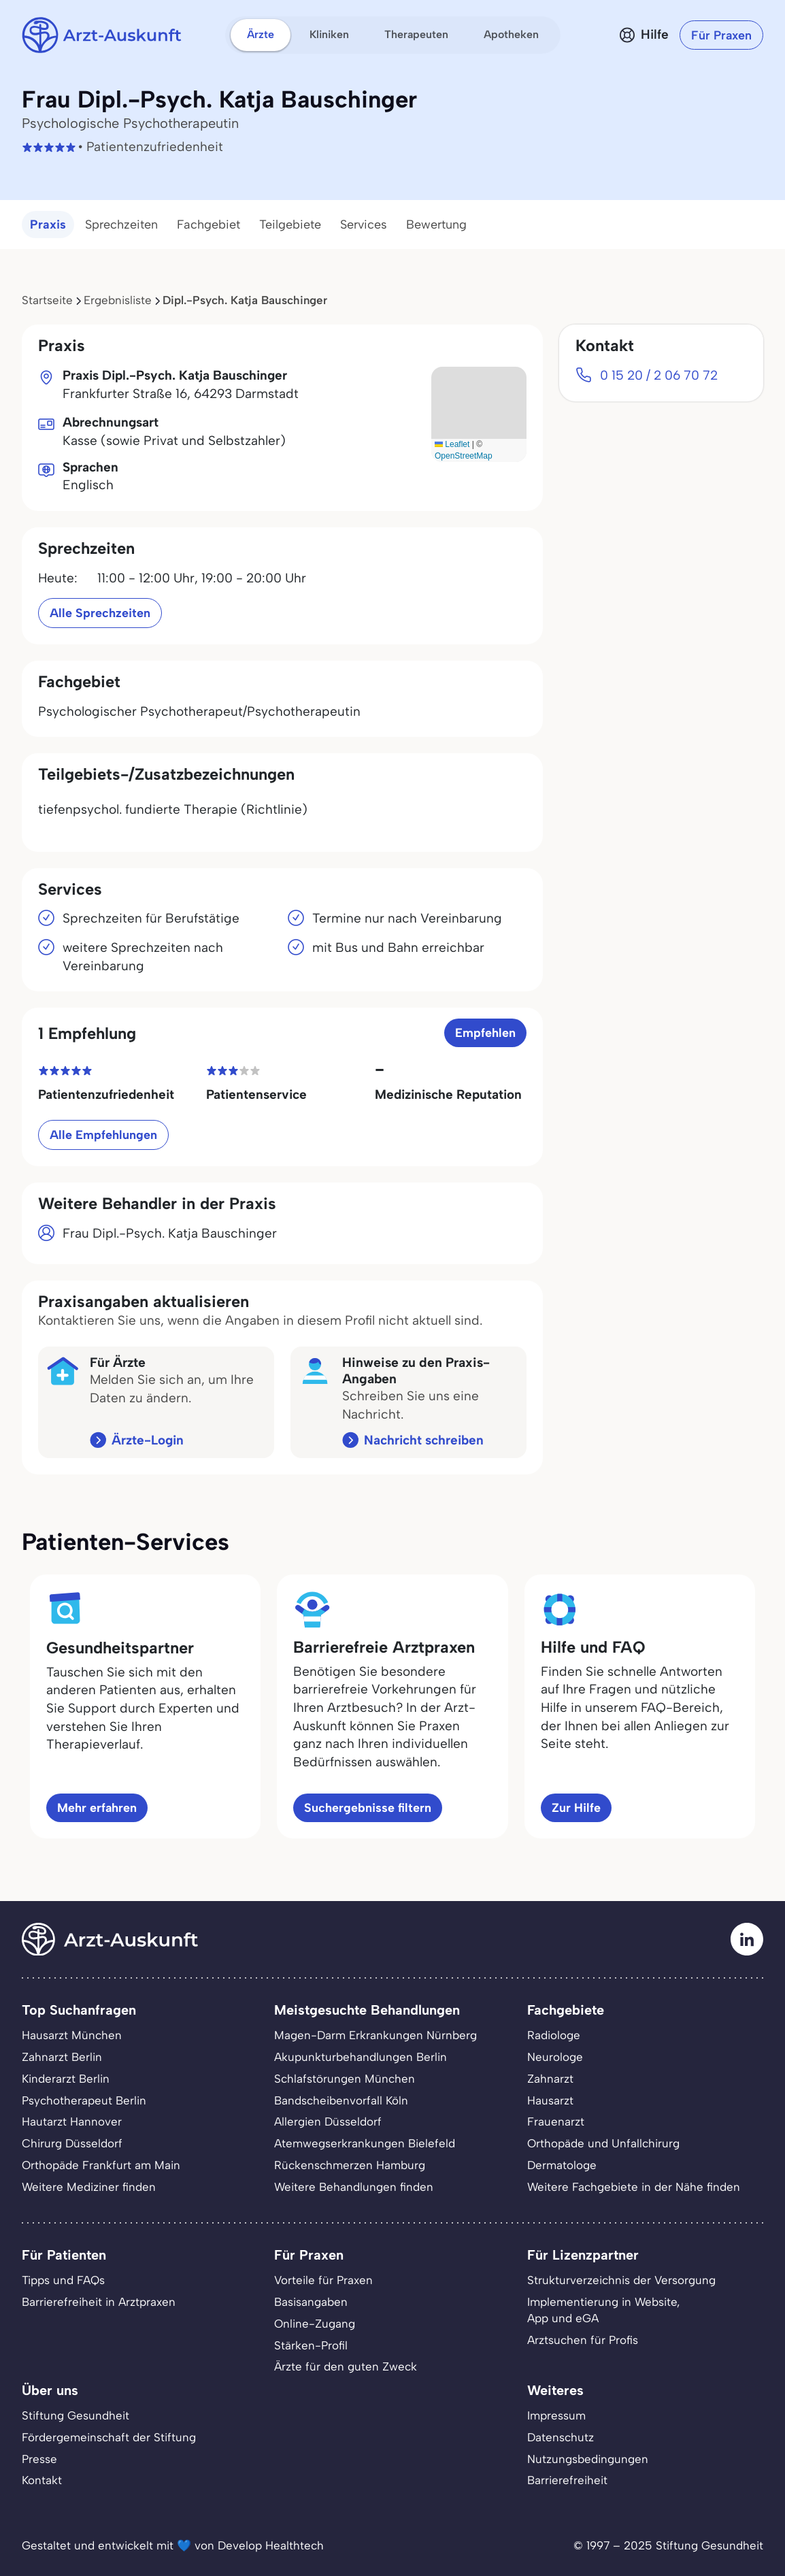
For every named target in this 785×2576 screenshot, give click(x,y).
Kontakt (42, 2480)
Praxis (48, 224)
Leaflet (452, 444)
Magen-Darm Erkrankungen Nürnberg (375, 2035)
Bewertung (436, 224)
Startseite (47, 300)
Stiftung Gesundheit (75, 2415)
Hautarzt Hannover (72, 2121)
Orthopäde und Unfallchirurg (603, 2143)
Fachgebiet (208, 224)
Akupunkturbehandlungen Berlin (360, 2057)
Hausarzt (550, 2100)
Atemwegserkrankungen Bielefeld (364, 2143)
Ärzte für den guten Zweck (345, 2366)
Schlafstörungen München (344, 2078)
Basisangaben (311, 2302)
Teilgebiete (290, 224)
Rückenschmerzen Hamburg (349, 2165)
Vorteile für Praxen (323, 2280)
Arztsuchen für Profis (582, 2340)
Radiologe (553, 2035)
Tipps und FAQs (63, 2280)
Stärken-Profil (311, 2345)
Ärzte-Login (148, 1440)
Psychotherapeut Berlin (84, 2100)
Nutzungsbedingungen (587, 2459)
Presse (39, 2459)
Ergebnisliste (118, 300)
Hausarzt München (72, 2035)
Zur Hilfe (576, 1807)
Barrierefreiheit (567, 2480)
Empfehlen (485, 1032)
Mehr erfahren (97, 1807)
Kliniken (329, 34)
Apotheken (511, 34)
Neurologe (555, 2057)
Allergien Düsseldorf (328, 2121)
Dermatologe (562, 2165)
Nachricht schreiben (424, 1440)
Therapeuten (416, 34)
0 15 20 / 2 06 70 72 (659, 375)
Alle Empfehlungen (103, 1134)
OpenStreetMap (463, 456)
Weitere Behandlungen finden (353, 2187)
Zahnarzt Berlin (62, 2057)
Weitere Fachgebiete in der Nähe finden (633, 2187)
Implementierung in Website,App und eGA (603, 2310)
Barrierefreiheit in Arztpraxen (99, 2302)
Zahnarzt (550, 2078)
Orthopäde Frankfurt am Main (101, 2165)
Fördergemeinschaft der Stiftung (109, 2437)
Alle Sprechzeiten (100, 613)
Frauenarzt (555, 2121)
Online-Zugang (314, 2323)
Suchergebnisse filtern (367, 1807)
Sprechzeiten (121, 224)
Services (363, 224)
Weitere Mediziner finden (89, 2187)
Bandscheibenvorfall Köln (341, 2100)
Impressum (556, 2415)
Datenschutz (560, 2437)
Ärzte (260, 34)
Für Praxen (721, 35)
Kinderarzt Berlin (66, 2078)
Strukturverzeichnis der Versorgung (621, 2280)
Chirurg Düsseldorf (72, 2143)
